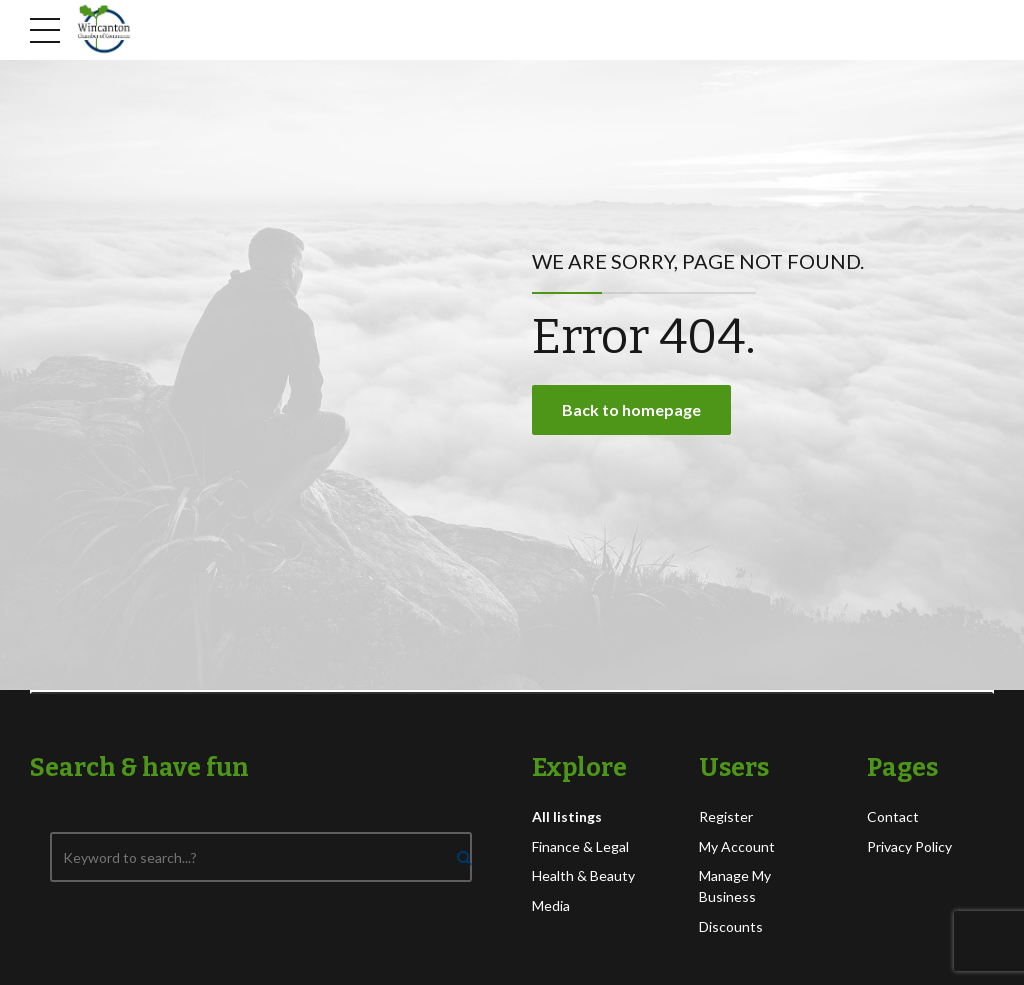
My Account (737, 846)
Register (726, 816)
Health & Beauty (583, 875)
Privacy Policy (909, 846)
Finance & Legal (580, 846)
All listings (567, 816)
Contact (893, 816)
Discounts (731, 926)
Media (551, 905)
